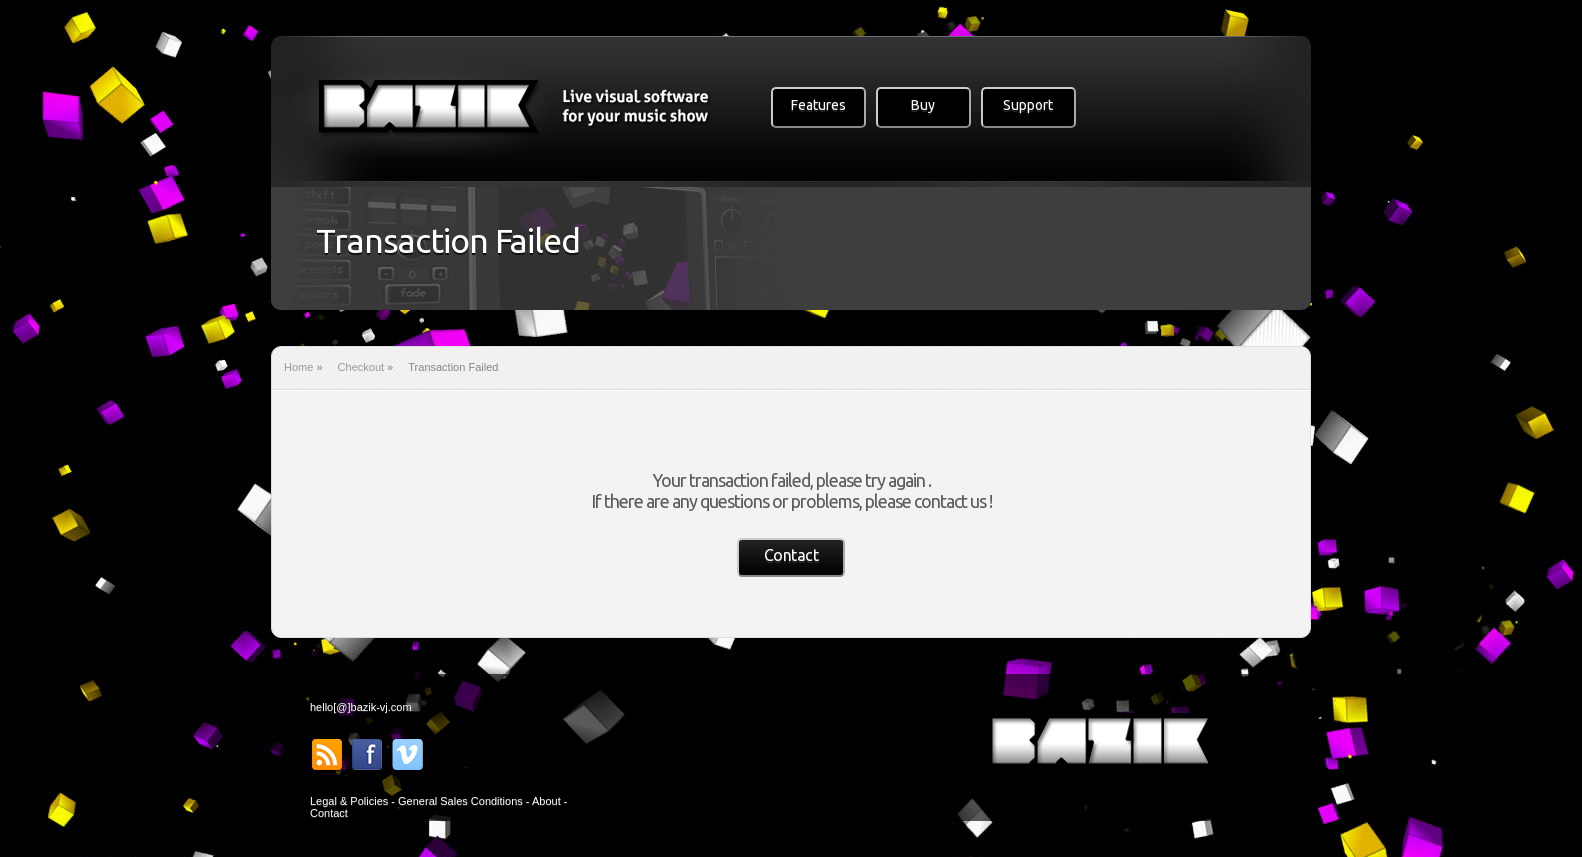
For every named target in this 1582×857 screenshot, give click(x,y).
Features (818, 105)
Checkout (361, 367)
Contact (791, 555)
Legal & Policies (349, 801)
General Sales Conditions (460, 801)
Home (298, 367)
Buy (923, 105)
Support (1028, 105)
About (546, 801)
